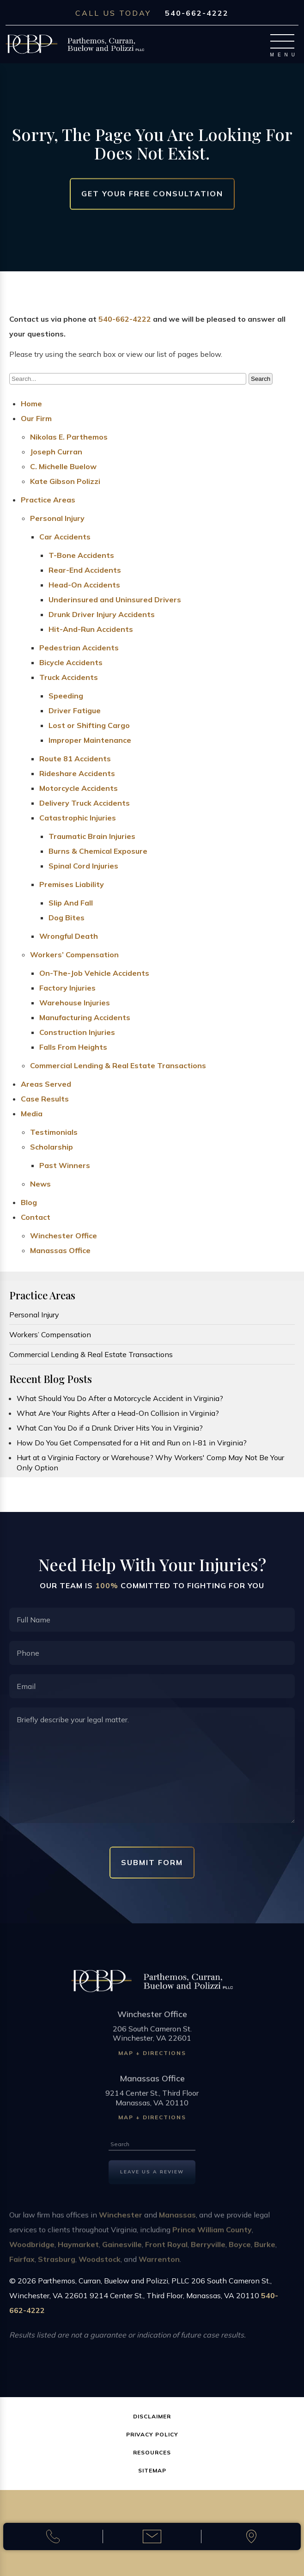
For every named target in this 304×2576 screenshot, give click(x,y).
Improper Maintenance (90, 740)
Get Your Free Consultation (152, 194)
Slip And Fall (71, 902)
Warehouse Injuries (74, 1002)
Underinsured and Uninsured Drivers (115, 599)
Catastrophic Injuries (77, 817)
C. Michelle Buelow (63, 466)
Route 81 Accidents (75, 758)
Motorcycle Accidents (78, 788)
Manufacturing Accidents (84, 1017)
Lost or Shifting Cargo (89, 725)
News (40, 1183)
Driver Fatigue (75, 710)
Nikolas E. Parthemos (69, 436)
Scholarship (51, 1146)
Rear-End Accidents (85, 570)
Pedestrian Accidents (79, 647)
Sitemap (152, 2470)
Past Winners (64, 1165)
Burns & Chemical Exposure (98, 851)
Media (32, 1113)
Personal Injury (57, 518)
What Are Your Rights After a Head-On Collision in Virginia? (118, 1413)
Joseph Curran (56, 451)
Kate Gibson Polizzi (65, 481)
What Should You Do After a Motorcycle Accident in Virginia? (120, 1398)
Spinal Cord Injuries (83, 865)
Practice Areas (48, 499)
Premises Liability (71, 884)
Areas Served (46, 1084)
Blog (29, 1202)
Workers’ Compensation (74, 954)
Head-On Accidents (84, 584)
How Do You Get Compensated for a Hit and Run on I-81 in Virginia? (132, 1442)
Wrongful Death (68, 936)
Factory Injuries (67, 987)
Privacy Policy (152, 2434)
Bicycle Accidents (71, 662)
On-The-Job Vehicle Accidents (94, 973)
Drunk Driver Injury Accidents (102, 614)
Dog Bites (67, 917)
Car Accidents (65, 536)
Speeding (66, 695)
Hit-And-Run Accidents (91, 629)
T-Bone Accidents (81, 555)
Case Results (45, 1098)
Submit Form (152, 1862)
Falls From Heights (73, 1047)
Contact (35, 1217)
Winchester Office (63, 1235)
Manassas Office (60, 1250)
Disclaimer (152, 2416)
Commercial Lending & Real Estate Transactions (118, 1065)
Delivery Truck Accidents (84, 803)
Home (31, 403)
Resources (152, 2452)
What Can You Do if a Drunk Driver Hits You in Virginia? (110, 1427)
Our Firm (36, 418)
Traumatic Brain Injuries (92, 836)
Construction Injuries (77, 1032)
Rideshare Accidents (77, 773)
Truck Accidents (68, 677)
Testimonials (54, 1132)
